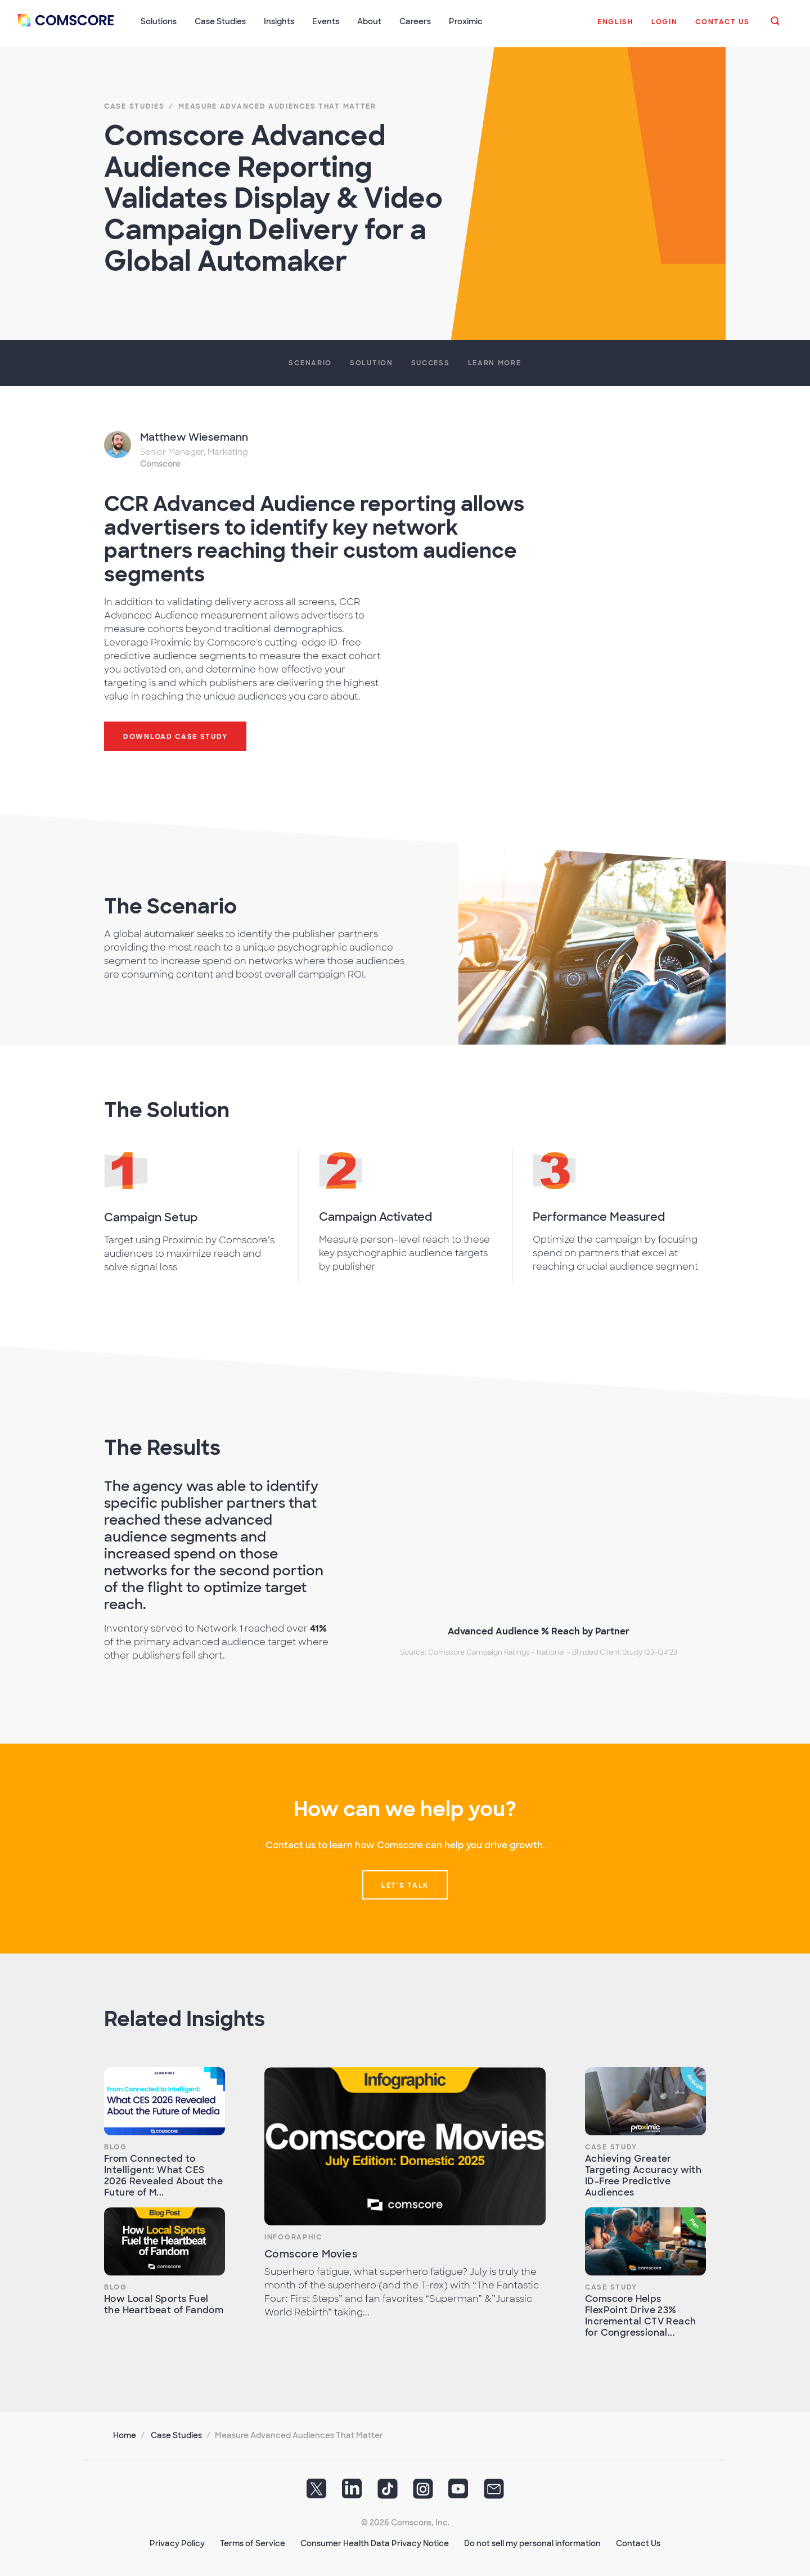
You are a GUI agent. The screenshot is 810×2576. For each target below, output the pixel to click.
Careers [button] (415, 21)
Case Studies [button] (220, 21)
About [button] (369, 21)
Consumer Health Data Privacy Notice (374, 2543)
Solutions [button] (159, 21)
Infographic (293, 2236)
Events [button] (325, 21)
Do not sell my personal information (532, 2543)
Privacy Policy (177, 2543)
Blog (115, 2146)
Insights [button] (279, 21)
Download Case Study (175, 736)
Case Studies (176, 2435)
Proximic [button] (466, 21)
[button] (615, 27)
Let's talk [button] (405, 1884)
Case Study (611, 2146)
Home (124, 2435)
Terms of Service (252, 2543)
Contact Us (638, 2543)
